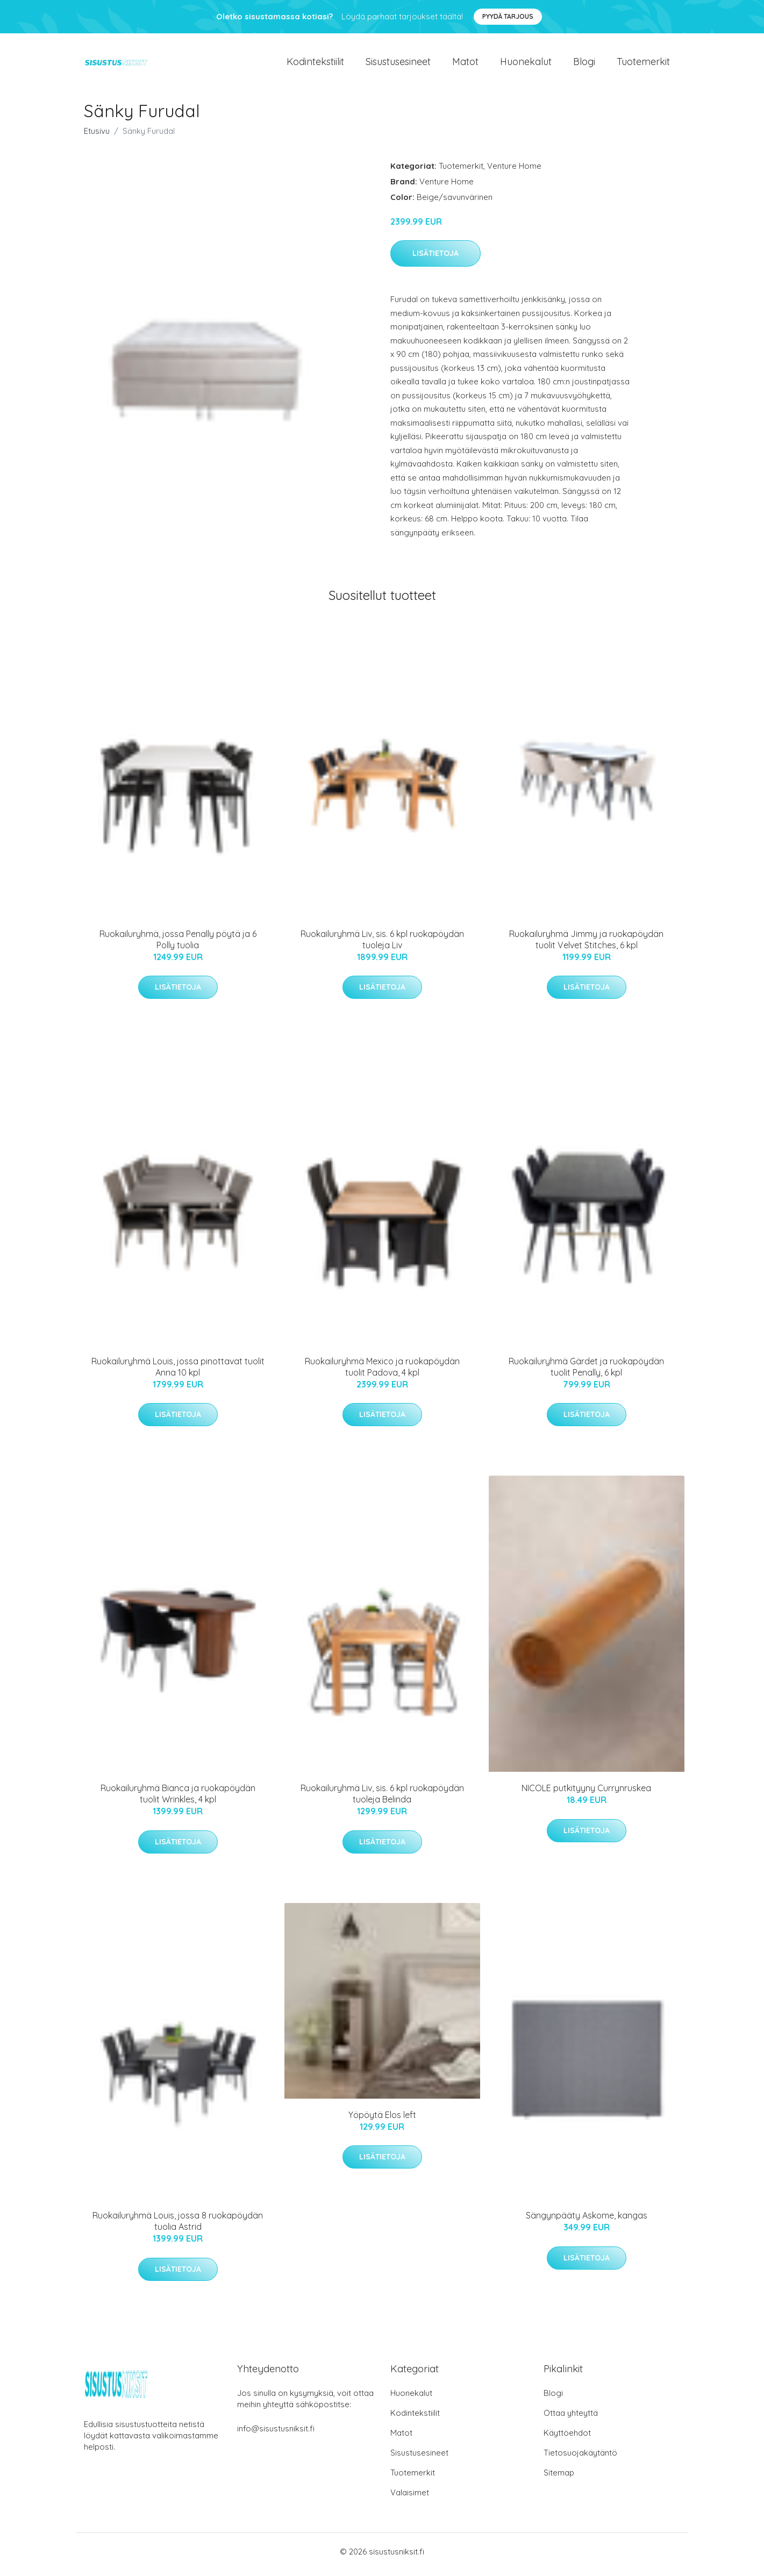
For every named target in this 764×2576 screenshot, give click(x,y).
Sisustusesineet (398, 64)
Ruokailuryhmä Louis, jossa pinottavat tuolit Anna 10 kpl (178, 1372)
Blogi (584, 64)
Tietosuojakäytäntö (580, 2458)
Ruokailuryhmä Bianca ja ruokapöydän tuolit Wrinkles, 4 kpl (178, 1799)
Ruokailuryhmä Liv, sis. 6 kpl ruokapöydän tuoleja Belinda (382, 1799)
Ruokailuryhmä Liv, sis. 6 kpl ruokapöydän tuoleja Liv (382, 945)
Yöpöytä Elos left (382, 2120)
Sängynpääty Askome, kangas (586, 2221)
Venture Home (514, 171)
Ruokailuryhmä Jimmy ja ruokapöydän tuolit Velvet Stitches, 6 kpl (586, 945)
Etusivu (97, 136)
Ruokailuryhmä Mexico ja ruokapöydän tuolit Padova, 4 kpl (382, 1372)
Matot (465, 64)
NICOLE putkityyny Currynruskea (586, 1793)
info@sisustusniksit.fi (276, 2434)
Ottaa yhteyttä (571, 2419)
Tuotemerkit (643, 64)
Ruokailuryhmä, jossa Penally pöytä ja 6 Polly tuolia (177, 945)
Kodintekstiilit (315, 64)
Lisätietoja (435, 259)
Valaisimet (409, 2498)
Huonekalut (526, 64)
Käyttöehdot (567, 2439)
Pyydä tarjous (507, 16)
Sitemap (559, 2478)
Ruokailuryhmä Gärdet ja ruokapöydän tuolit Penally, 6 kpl (586, 1372)
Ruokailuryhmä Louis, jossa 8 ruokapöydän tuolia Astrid (177, 2227)
